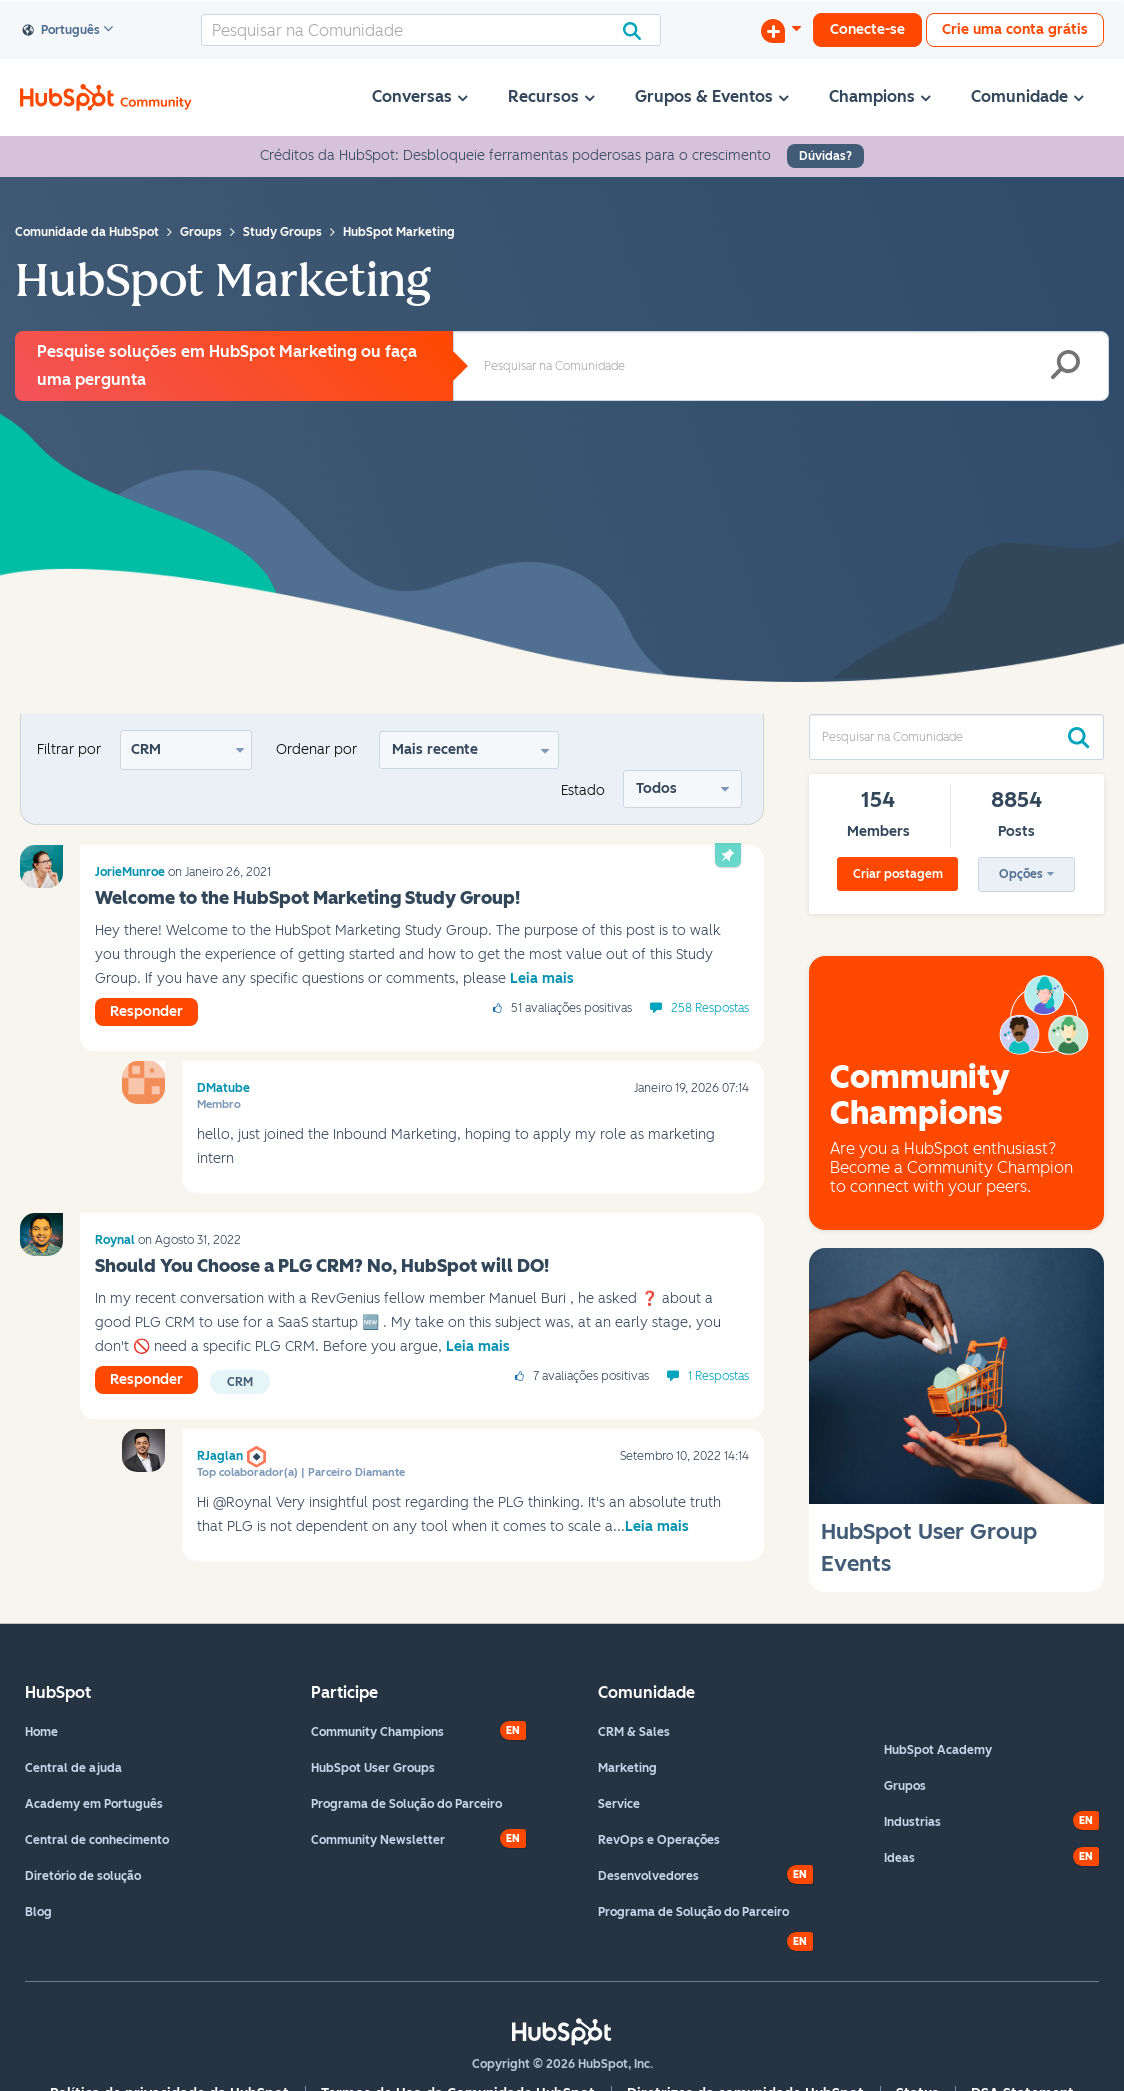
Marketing (627, 1768)
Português (61, 31)
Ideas (899, 1858)
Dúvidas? (825, 156)
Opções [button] (1021, 874)
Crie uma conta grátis (1015, 29)
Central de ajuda (73, 1768)
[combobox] (431, 30)
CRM (146, 749)
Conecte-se (867, 29)
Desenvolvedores (648, 1876)
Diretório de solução (83, 1876)
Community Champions (377, 1732)
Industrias (912, 1822)
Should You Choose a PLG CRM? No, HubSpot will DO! (322, 1266)
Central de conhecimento (97, 1840)
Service (619, 1804)
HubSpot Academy (938, 1750)
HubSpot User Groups (373, 1768)
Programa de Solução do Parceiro (406, 1804)
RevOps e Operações (659, 1840)
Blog (38, 1912)
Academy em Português (94, 1804)
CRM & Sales (634, 1732)
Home (41, 1732)
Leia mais (542, 978)
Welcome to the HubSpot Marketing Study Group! (307, 898)
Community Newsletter (378, 1840)
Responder (146, 1011)
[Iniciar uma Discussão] (781, 30)
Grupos (905, 1786)
